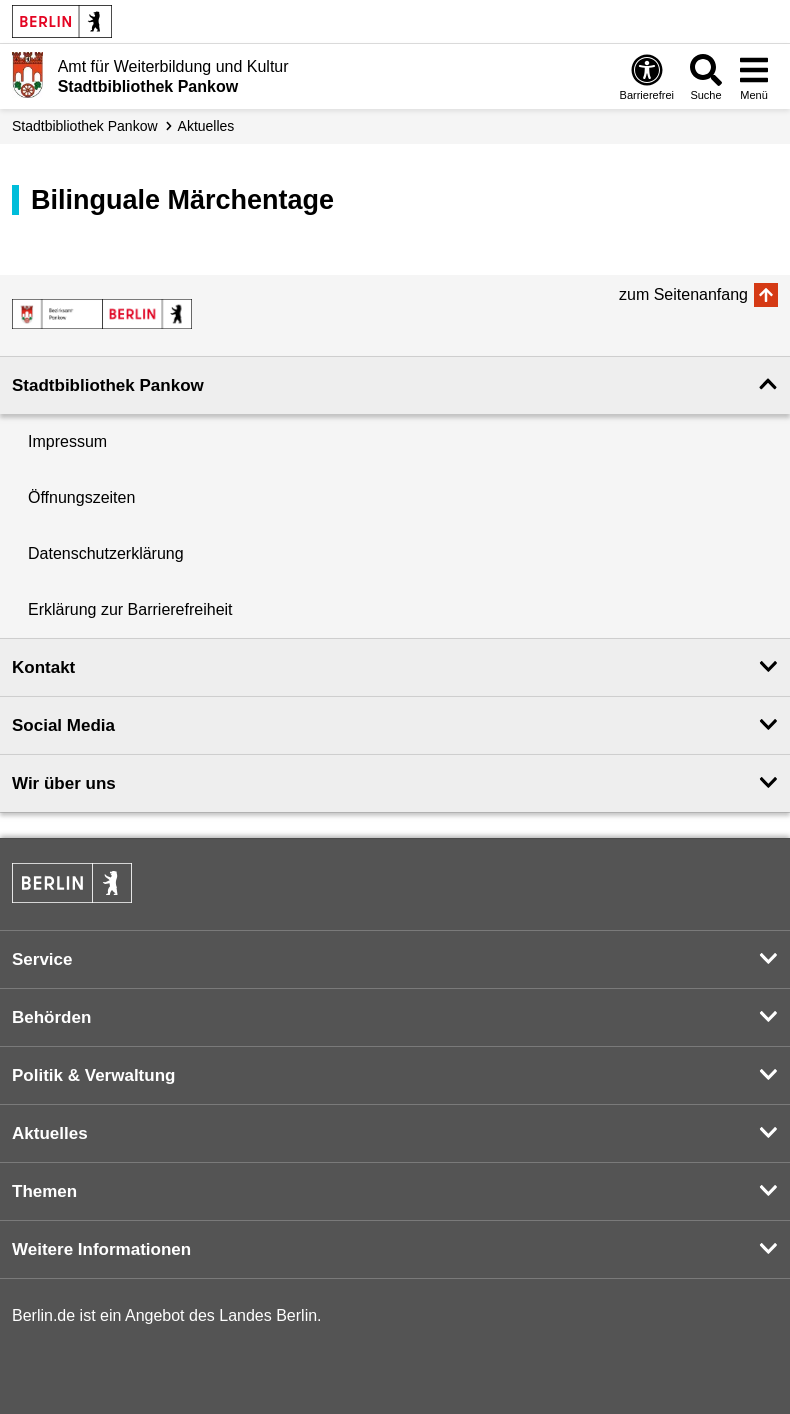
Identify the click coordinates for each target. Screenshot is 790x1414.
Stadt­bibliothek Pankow (85, 126)
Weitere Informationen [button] (101, 1249)
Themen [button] (44, 1191)
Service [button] (42, 959)
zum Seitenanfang (683, 294)
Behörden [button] (51, 1017)
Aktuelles (206, 126)
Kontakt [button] (43, 667)
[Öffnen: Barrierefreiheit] (647, 76)
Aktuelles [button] (50, 1133)
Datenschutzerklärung (106, 553)
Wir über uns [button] (64, 783)
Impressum (67, 441)
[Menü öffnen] (754, 76)
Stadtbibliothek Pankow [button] (108, 385)
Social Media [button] (63, 725)
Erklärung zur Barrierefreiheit (130, 609)
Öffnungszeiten (81, 497)
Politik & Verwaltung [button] (93, 1075)
